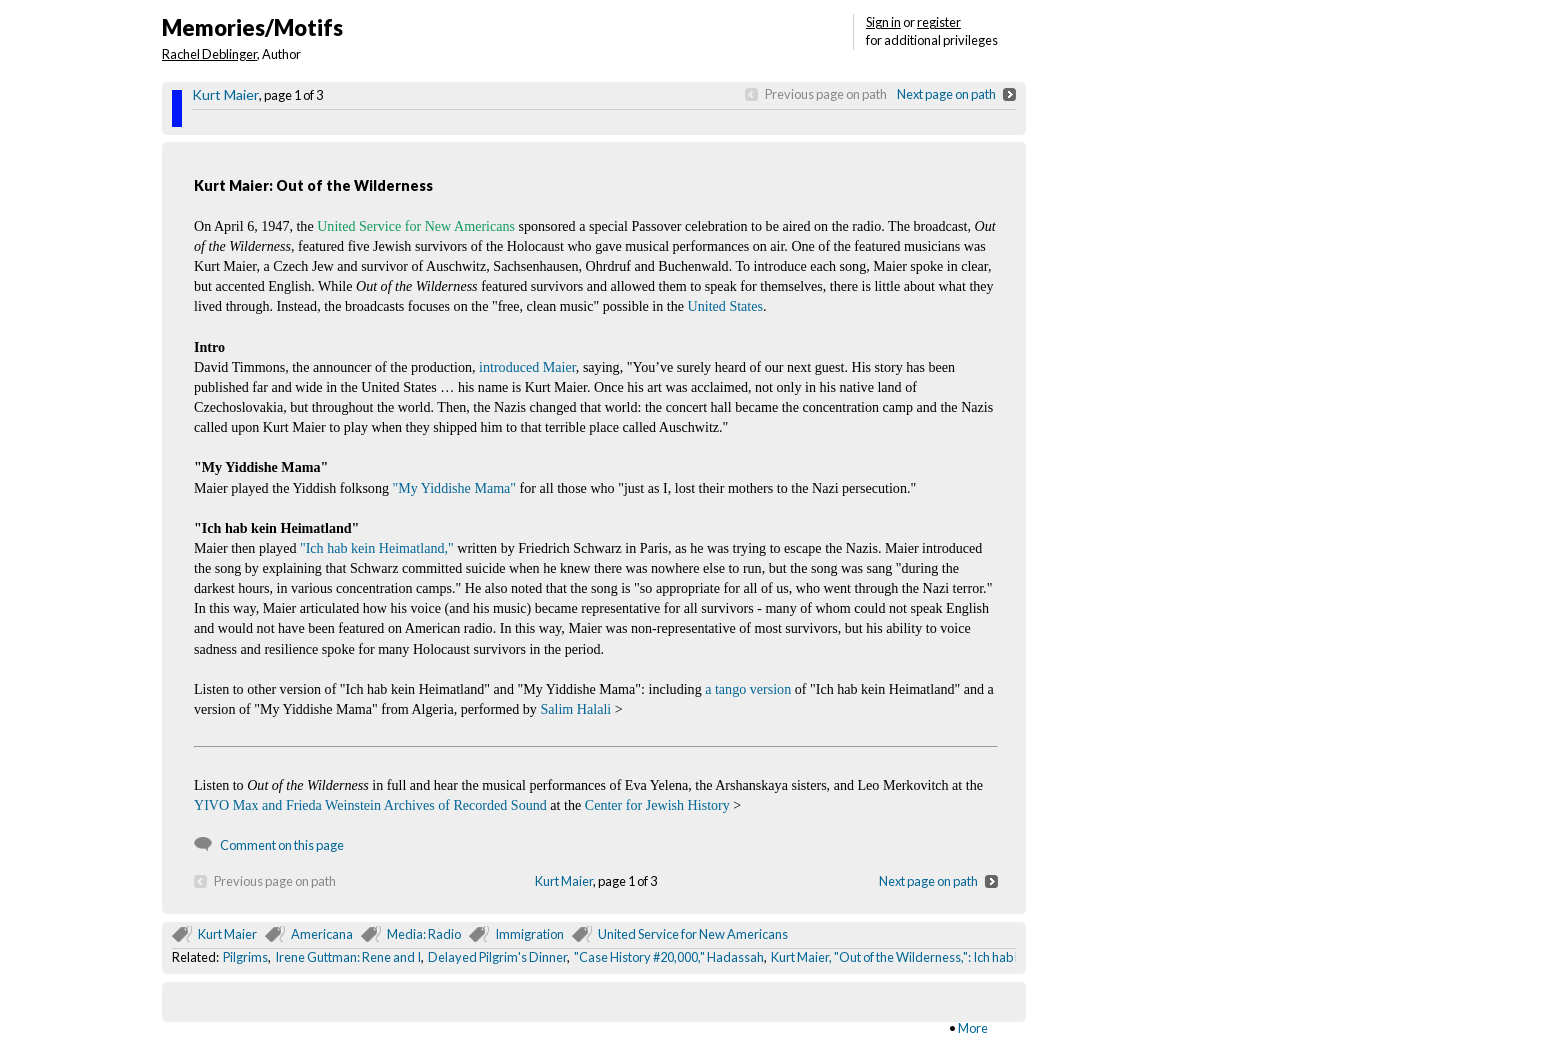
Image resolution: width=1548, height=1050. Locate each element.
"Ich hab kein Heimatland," (377, 548)
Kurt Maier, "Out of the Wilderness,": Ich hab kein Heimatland (939, 957)
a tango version (748, 689)
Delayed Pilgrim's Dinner (497, 957)
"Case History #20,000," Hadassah (669, 957)
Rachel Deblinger (209, 54)
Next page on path (946, 94)
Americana (322, 934)
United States (725, 306)
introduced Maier (527, 367)
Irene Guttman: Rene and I (348, 957)
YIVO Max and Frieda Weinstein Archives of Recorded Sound (370, 805)
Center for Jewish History (657, 805)
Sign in (883, 22)
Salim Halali (575, 709)
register (939, 22)
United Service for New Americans (693, 934)
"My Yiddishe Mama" (455, 488)
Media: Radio (424, 934)
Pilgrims (245, 957)
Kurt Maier (225, 94)
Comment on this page (282, 845)
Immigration (529, 934)
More (973, 1028)
